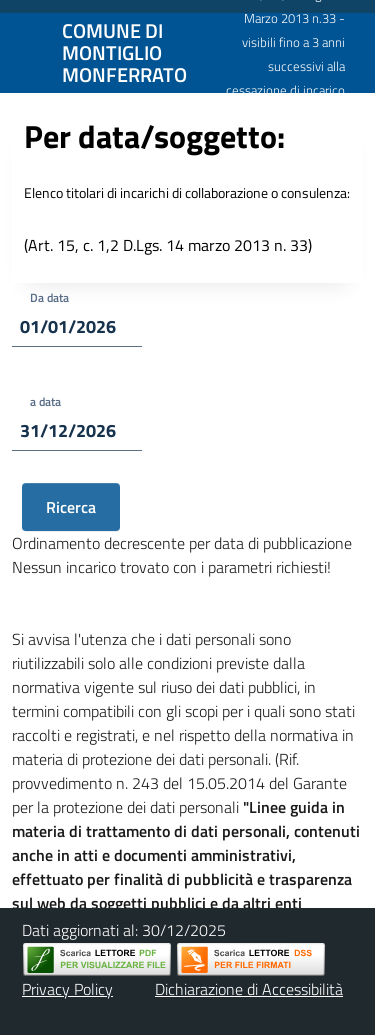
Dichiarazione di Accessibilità (249, 989)
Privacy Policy (67, 989)
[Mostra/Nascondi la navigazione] (24, 51)
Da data (49, 297)
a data (45, 401)
